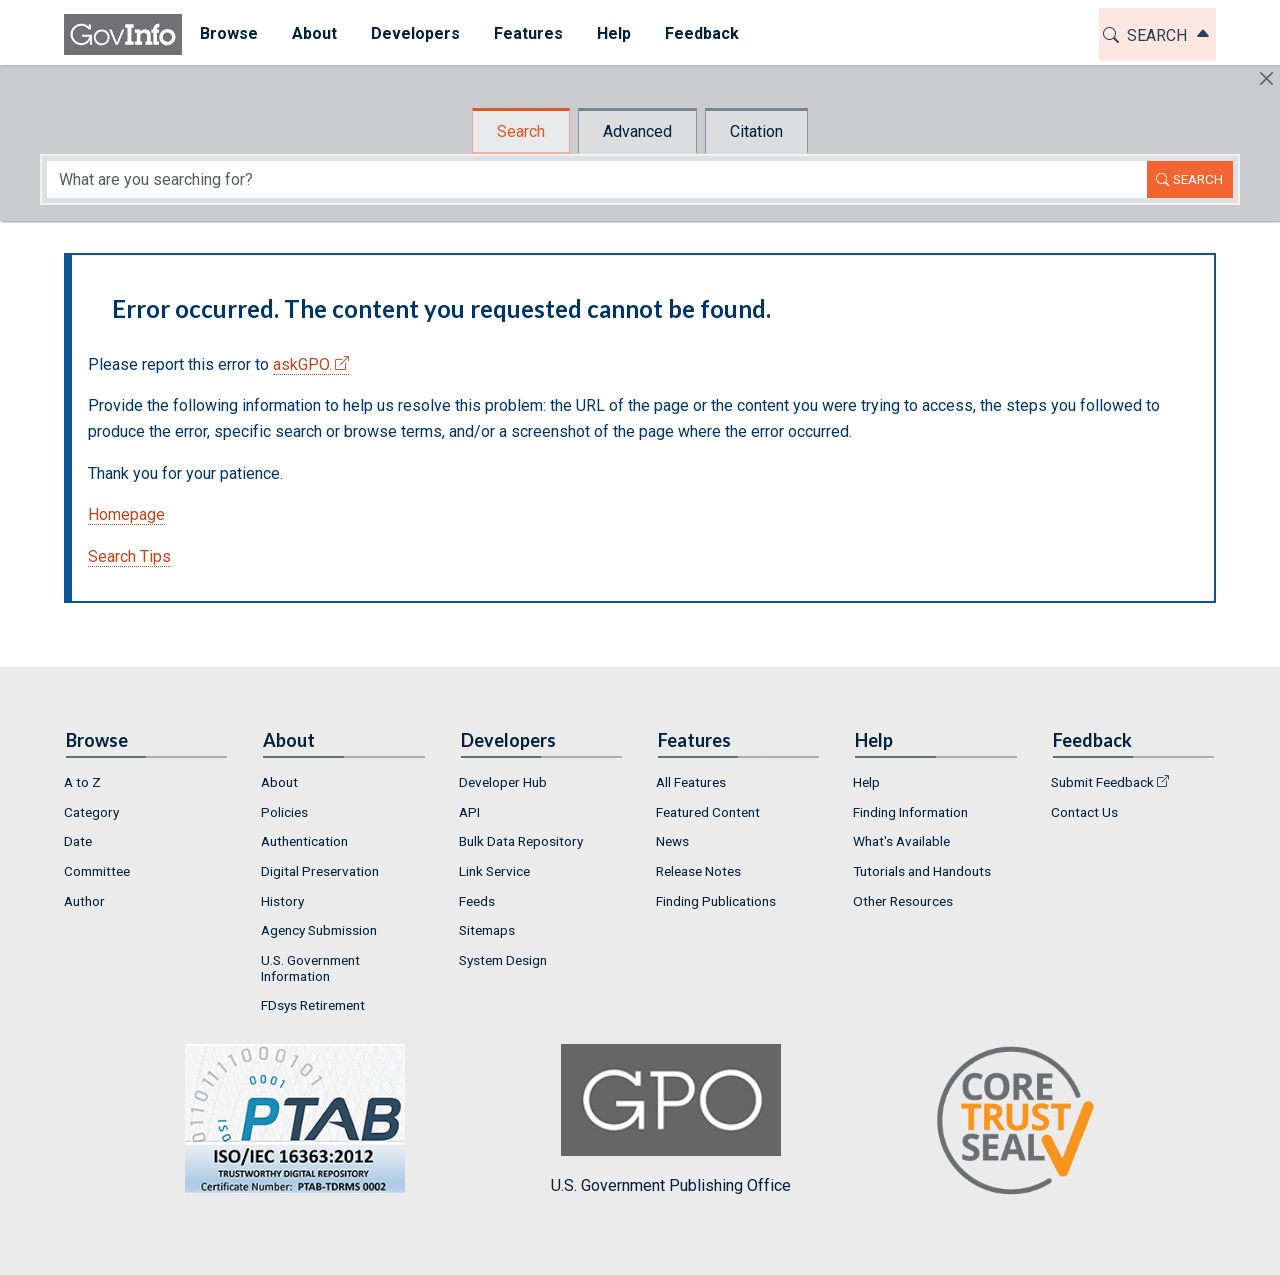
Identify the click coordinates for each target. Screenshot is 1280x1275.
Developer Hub (503, 782)
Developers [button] (414, 33)
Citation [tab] (756, 131)
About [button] (313, 33)
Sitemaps (487, 930)
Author (84, 901)
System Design (503, 960)
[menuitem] (228, 34)
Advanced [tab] (637, 131)
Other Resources (903, 901)
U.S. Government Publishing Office (671, 1119)
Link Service (494, 871)
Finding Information (910, 812)
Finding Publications (716, 901)
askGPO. (302, 364)
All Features (691, 782)
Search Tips (129, 556)
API (469, 812)
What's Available (901, 841)
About (279, 782)
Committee (97, 871)
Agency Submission (319, 930)
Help (866, 782)
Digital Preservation (320, 871)
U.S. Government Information (310, 968)
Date (78, 841)
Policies (284, 812)
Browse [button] (228, 33)
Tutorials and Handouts (922, 871)
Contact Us (1084, 812)
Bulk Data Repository (521, 841)
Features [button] (527, 33)
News (672, 841)
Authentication (304, 841)
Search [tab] (521, 131)
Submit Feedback (1102, 782)
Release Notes (698, 871)
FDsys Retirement (313, 1005)
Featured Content (708, 812)
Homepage (126, 514)
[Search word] (597, 179)
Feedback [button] (701, 33)
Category (91, 812)
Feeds (477, 901)
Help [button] (613, 33)
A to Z (82, 782)
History (282, 901)
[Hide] (1266, 78)
